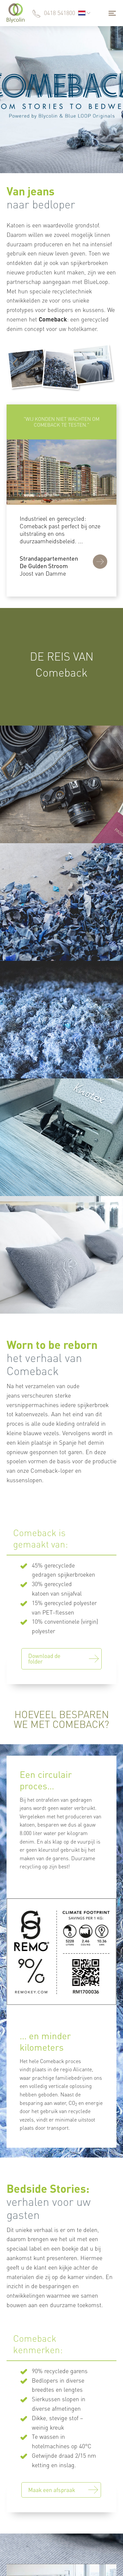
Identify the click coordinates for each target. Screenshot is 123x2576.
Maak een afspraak (51, 2489)
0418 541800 (59, 13)
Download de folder (44, 1658)
